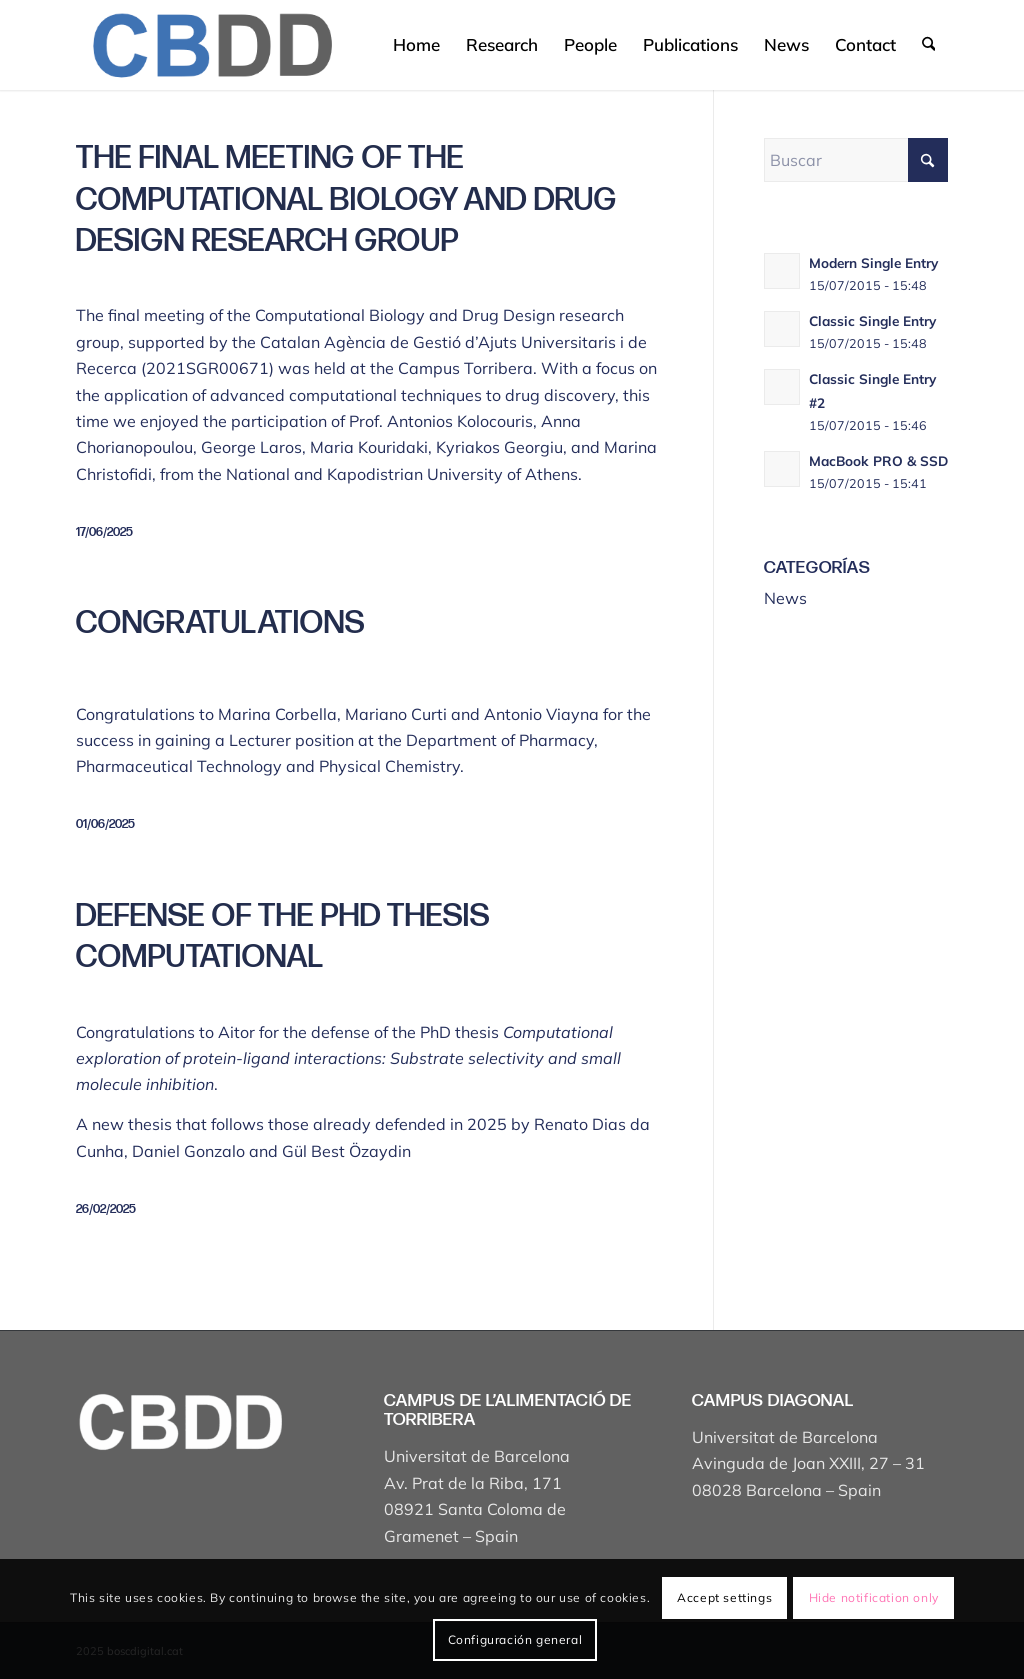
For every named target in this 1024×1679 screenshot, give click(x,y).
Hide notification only (874, 1597)
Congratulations (220, 623)
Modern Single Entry (873, 262)
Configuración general (515, 1639)
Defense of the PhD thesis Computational (283, 937)
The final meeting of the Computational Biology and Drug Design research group (346, 200)
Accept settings (724, 1597)
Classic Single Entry (872, 320)
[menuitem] (416, 45)
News (785, 598)
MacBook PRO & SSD (878, 460)
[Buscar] (928, 45)
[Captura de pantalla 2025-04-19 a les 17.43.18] (211, 45)
